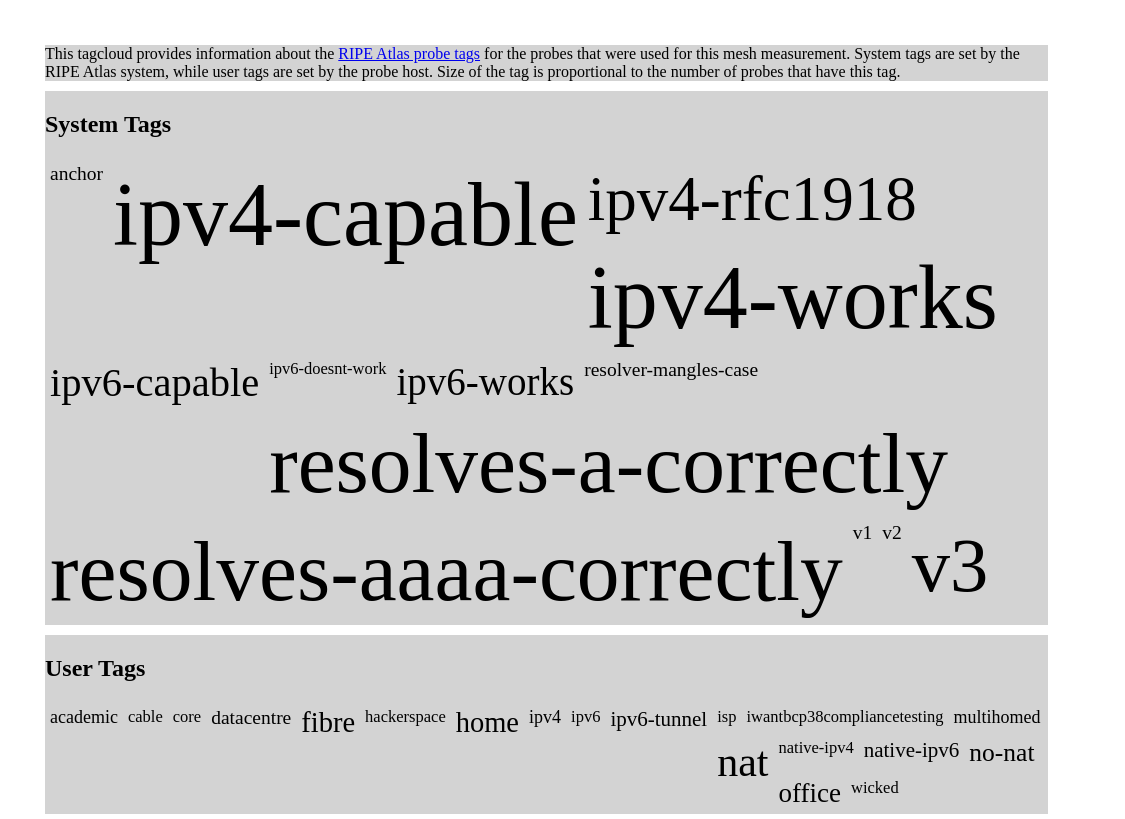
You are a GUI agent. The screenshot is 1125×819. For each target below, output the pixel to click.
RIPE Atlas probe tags (409, 53)
